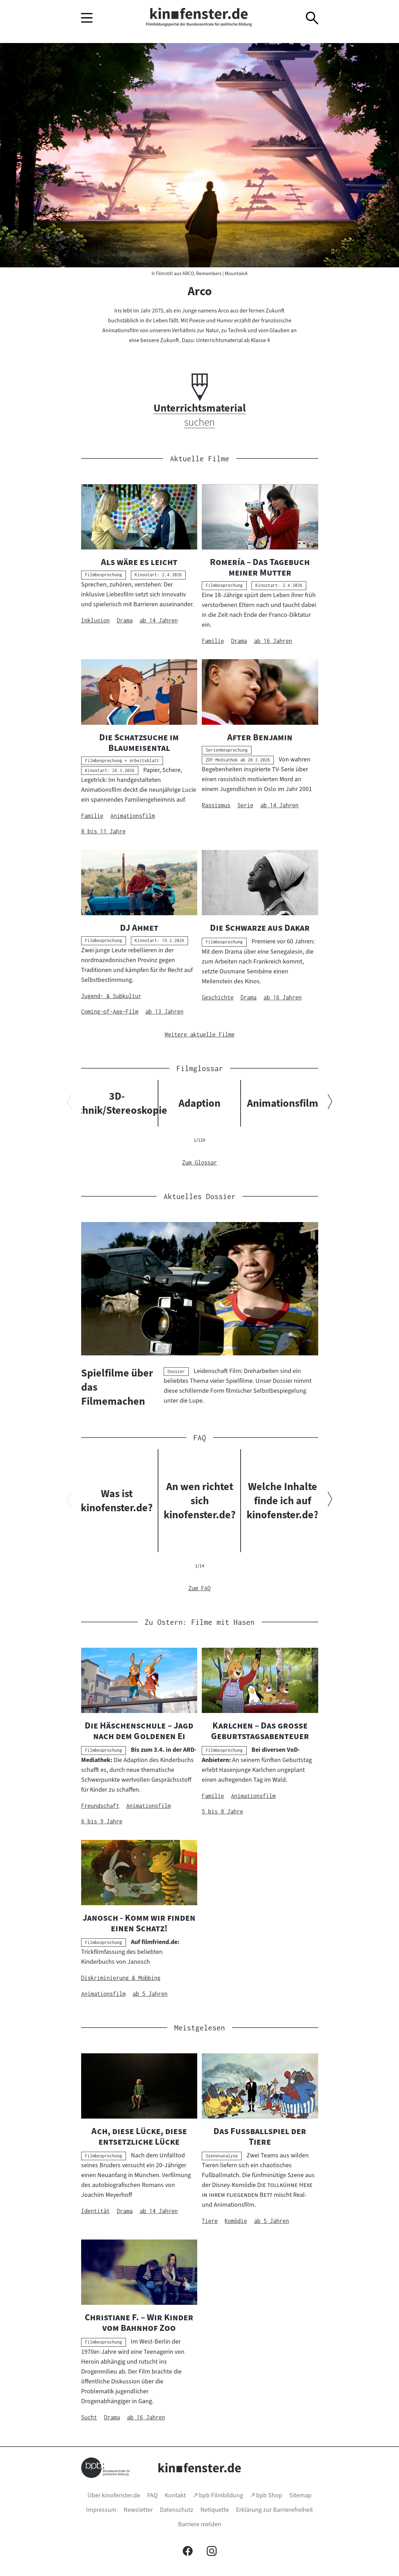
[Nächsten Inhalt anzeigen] (330, 1103)
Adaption (199, 1103)
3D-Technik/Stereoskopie (116, 1103)
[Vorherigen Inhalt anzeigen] (69, 1103)
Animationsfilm (282, 1103)
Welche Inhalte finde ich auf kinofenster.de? (282, 1501)
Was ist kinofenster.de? (117, 1501)
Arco (200, 291)
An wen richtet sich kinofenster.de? (199, 1501)
